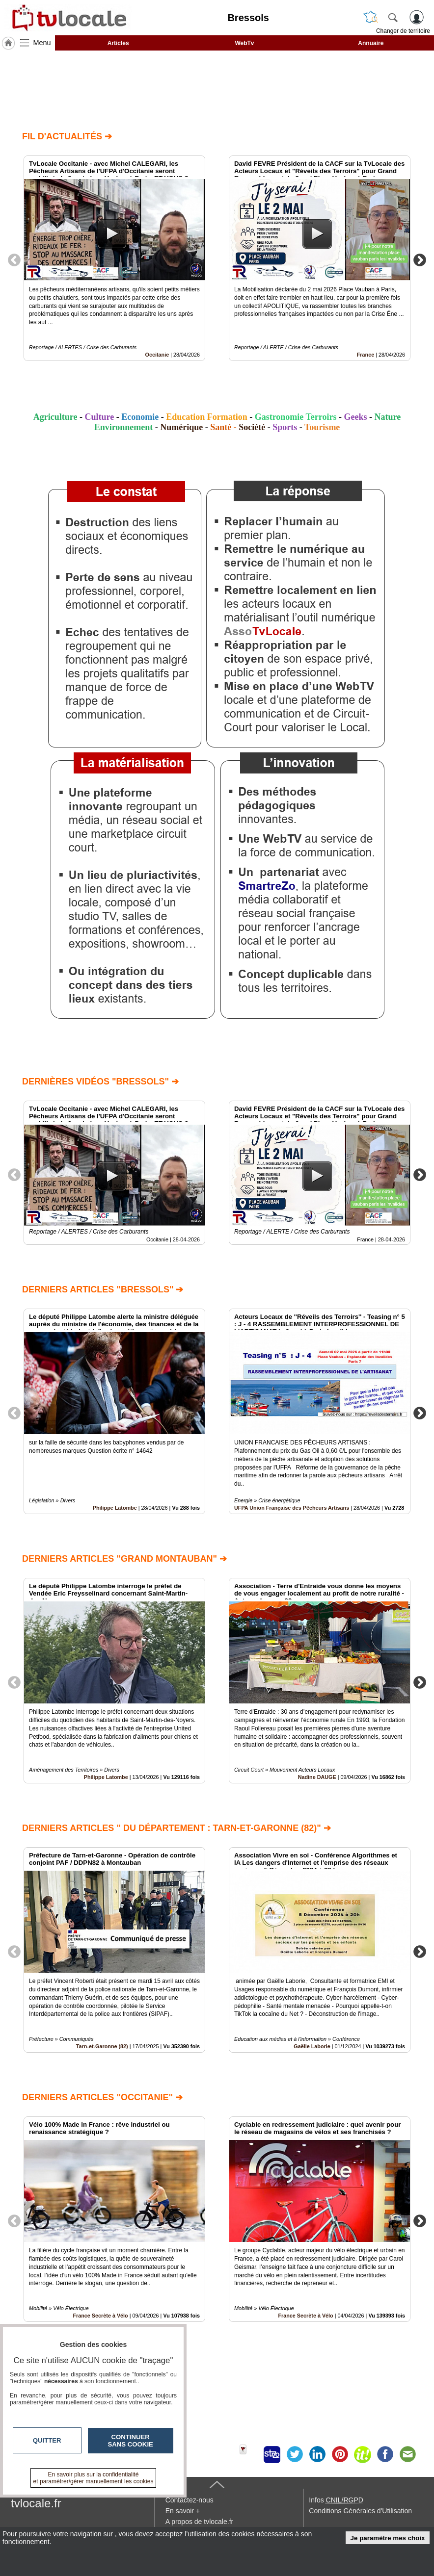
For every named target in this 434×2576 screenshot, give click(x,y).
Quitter (47, 2440)
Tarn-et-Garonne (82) (102, 2046)
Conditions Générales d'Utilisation (360, 2511)
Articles (118, 43)
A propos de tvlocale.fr (199, 2521)
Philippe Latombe (115, 1508)
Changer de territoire (403, 30)
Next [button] (419, 259)
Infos (336, 2500)
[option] (114, 258)
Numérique (181, 427)
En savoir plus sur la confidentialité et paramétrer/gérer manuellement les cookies (93, 2478)
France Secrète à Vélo (305, 2315)
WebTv (244, 43)
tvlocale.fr (36, 2503)
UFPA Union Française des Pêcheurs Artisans (291, 1508)
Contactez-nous (189, 2500)
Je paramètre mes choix (388, 2538)
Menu (42, 43)
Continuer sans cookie (130, 2440)
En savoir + (182, 2511)
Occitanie (157, 355)
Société (252, 427)
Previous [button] (14, 259)
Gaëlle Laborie (312, 2046)
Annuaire (370, 43)
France (365, 355)
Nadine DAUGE (317, 1777)
